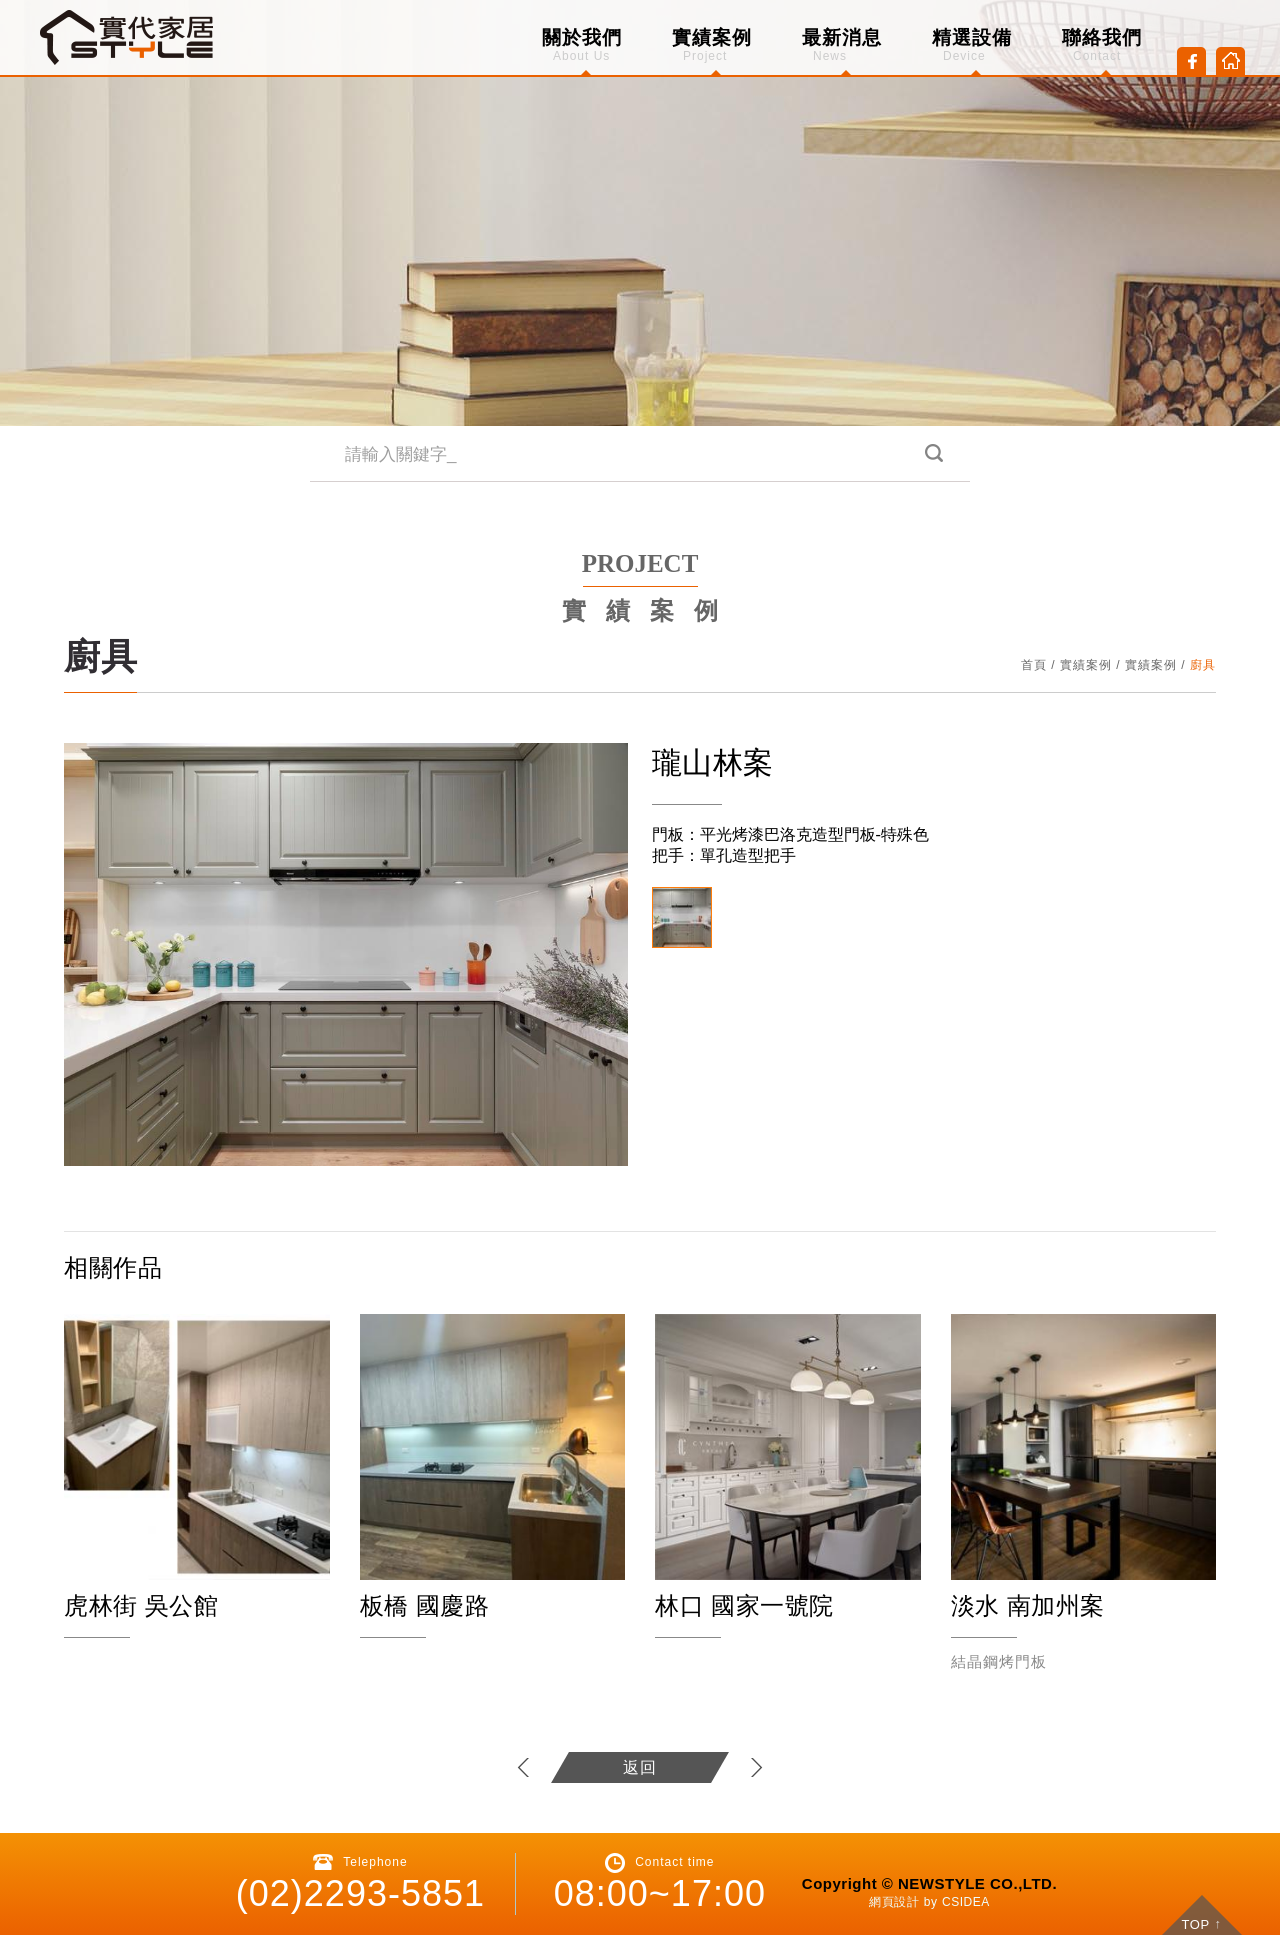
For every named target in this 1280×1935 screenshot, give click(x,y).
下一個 (755, 1767)
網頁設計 (894, 1902)
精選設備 (972, 45)
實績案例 (712, 45)
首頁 (1034, 665)
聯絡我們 (1102, 45)
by (931, 1902)
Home (1230, 61)
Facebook (1191, 61)
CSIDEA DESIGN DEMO (128, 37)
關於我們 (582, 45)
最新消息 (842, 45)
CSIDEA (966, 1902)
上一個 (524, 1767)
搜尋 (932, 454)
